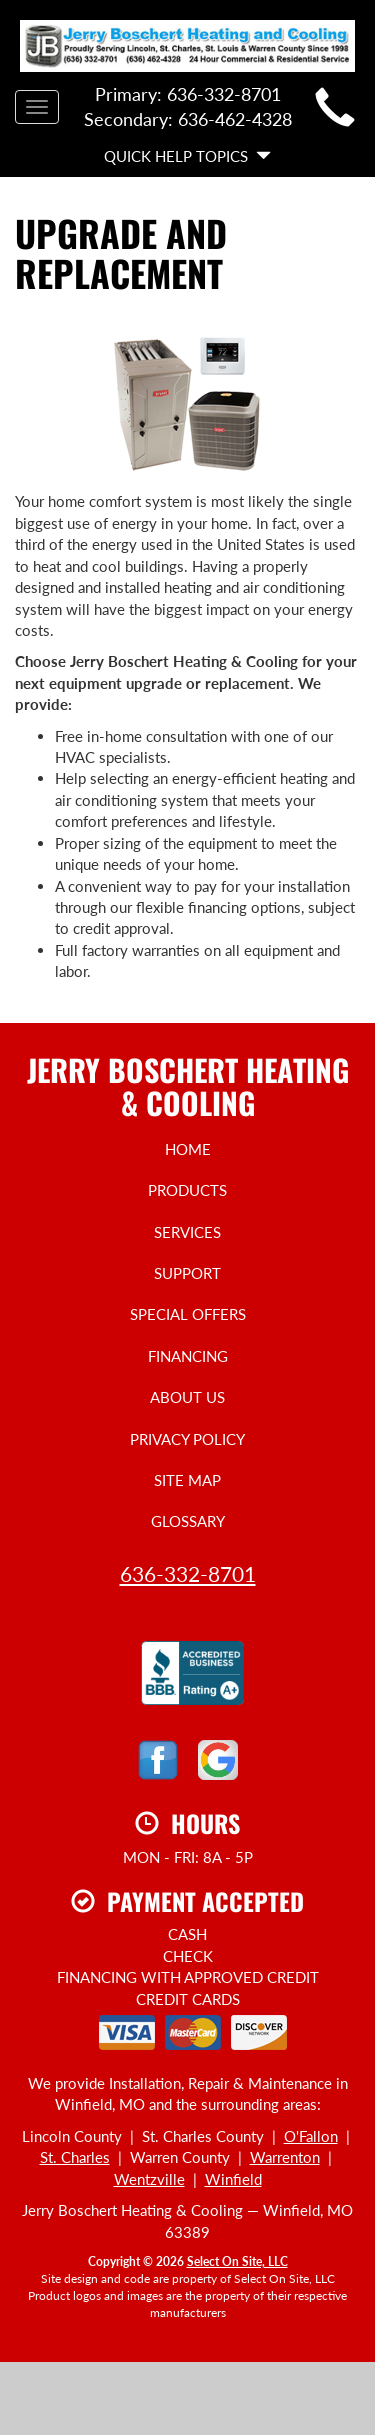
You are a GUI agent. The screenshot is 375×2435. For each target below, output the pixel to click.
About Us (187, 1397)
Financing (188, 1356)
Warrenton (285, 2157)
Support (187, 1273)
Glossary (188, 1521)
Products (187, 1190)
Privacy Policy (187, 1439)
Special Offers (188, 1314)
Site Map (187, 1480)
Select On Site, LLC (237, 2261)
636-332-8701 (188, 1573)
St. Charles (75, 2157)
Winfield (233, 2179)
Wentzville (149, 2179)
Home (188, 1149)
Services (187, 1232)
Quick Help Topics (187, 156)
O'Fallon (311, 2136)
